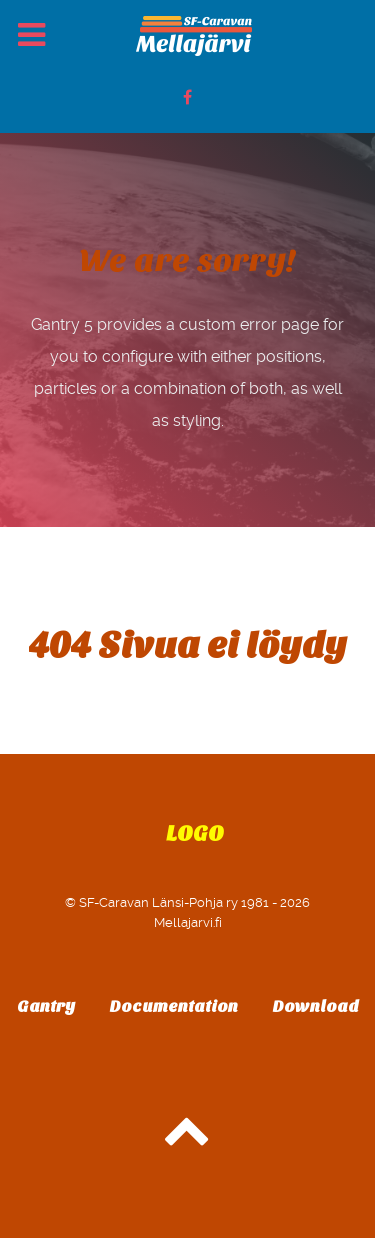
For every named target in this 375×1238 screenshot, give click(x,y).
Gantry (46, 1006)
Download (316, 1006)
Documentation (174, 1006)
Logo (195, 834)
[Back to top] (188, 1140)
